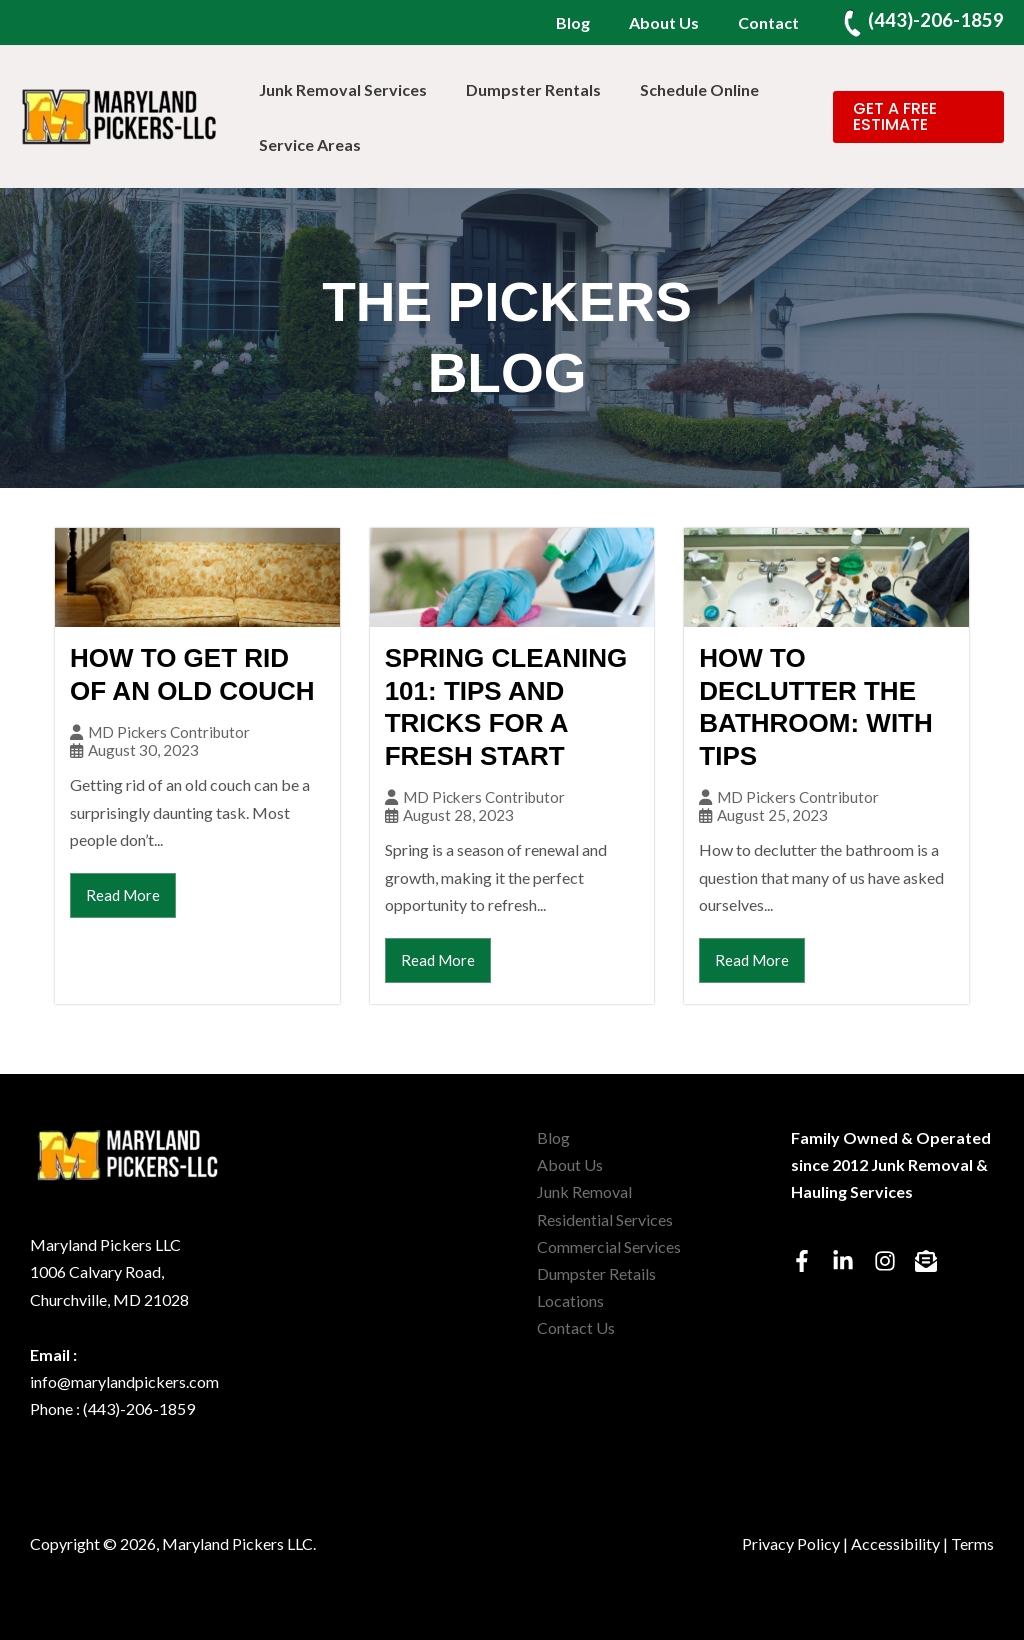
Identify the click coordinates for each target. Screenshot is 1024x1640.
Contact (771, 22)
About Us (674, 22)
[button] (915, 117)
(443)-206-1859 (936, 20)
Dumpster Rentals (523, 89)
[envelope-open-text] (929, 1261)
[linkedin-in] (851, 1261)
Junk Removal (584, 1191)
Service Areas (307, 144)
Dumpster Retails (596, 1273)
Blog (590, 22)
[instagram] (893, 1261)
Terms (972, 1543)
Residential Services (605, 1219)
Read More (123, 895)
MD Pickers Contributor (169, 732)
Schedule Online (682, 89)
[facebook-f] (810, 1261)
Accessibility (895, 1543)
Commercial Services (609, 1246)
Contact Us (576, 1327)
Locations (570, 1300)
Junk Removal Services (340, 89)
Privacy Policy (791, 1543)
